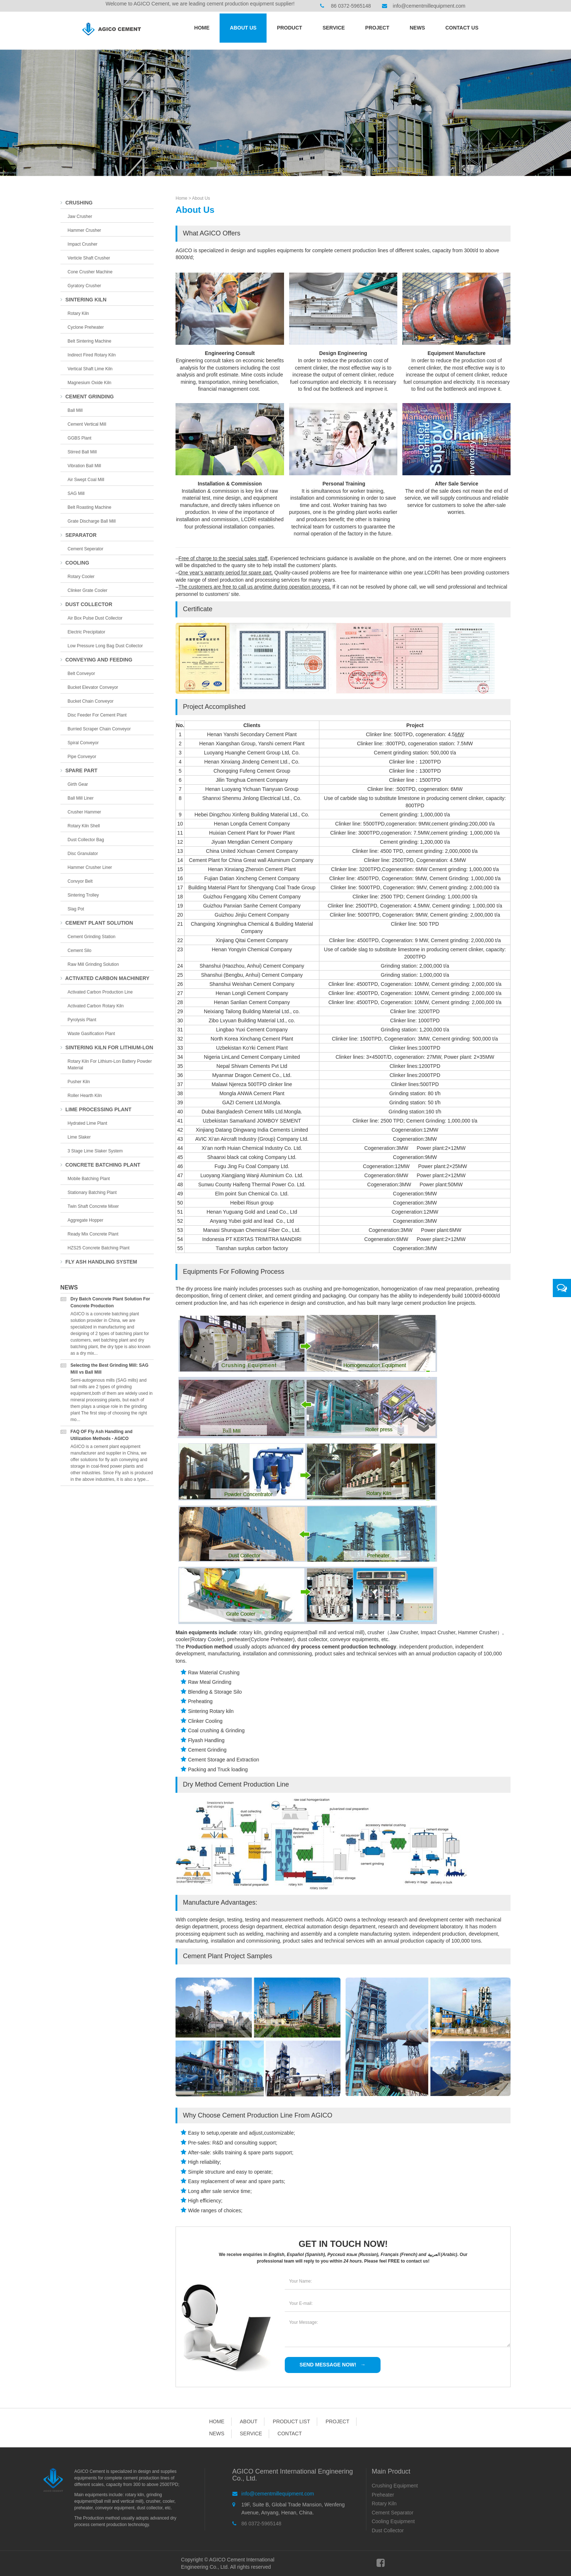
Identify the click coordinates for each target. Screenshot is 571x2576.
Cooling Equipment (393, 2521)
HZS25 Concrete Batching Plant (99, 1247)
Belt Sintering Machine (89, 341)
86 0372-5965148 (351, 6)
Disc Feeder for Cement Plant (97, 715)
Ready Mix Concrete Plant (93, 1234)
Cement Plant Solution (96, 923)
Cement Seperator (85, 548)
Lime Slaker (79, 1137)
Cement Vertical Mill (87, 424)
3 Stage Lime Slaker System (95, 1151)
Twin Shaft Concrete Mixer (93, 1206)
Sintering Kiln (83, 300)
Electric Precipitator (86, 632)
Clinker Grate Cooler (87, 590)
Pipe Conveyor (82, 756)
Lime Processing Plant (95, 1109)
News (417, 28)
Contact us (462, 28)
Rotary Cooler (81, 576)
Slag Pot (76, 909)
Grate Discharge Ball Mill (92, 521)
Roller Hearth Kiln (85, 1095)
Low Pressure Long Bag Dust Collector (105, 645)
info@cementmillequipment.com (429, 6)
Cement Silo (79, 950)
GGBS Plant (79, 438)
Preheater (383, 2495)
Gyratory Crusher (84, 285)
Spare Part (79, 770)
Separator (78, 535)
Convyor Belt (80, 881)
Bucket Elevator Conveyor (93, 687)
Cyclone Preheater (86, 327)
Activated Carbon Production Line (100, 992)
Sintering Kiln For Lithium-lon (106, 1047)
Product (289, 28)
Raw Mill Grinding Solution (93, 964)
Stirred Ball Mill (82, 451)
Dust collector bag (86, 839)
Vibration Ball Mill (84, 465)
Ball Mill (75, 410)
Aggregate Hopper (85, 1220)
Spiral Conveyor (83, 742)
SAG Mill (76, 493)
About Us (243, 28)
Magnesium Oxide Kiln (89, 382)
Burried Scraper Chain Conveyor (99, 728)
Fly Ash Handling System (98, 1262)
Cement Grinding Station (91, 936)
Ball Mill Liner (81, 798)
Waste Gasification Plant (91, 1033)
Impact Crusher (83, 244)
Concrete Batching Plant (100, 1165)
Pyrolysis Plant (82, 1019)
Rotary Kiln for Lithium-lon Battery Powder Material (110, 1064)
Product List (291, 2421)
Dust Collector (86, 604)
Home (201, 28)
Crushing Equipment (395, 2486)
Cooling (74, 563)
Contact (289, 2433)
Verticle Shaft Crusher (89, 258)
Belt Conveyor (81, 673)
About (248, 2421)
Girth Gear (78, 784)
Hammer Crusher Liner (90, 867)
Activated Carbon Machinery (105, 978)
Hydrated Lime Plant (87, 1123)
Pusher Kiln (79, 1081)
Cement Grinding (87, 396)
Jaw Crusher (80, 216)
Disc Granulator (83, 853)
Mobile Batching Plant (89, 1178)
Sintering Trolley (83, 895)
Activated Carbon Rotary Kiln (96, 1005)
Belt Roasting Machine (89, 507)
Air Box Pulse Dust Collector (95, 618)
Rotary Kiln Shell (84, 825)
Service (334, 28)
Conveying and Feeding (96, 660)
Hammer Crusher (84, 230)
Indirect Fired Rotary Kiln (92, 355)
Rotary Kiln (78, 313)
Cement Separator (392, 2512)
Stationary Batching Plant (92, 1192)
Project (377, 28)
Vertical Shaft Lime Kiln (90, 368)
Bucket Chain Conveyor (91, 701)
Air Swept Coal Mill (86, 479)
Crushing (76, 203)
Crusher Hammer (84, 812)
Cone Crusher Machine (90, 271)
